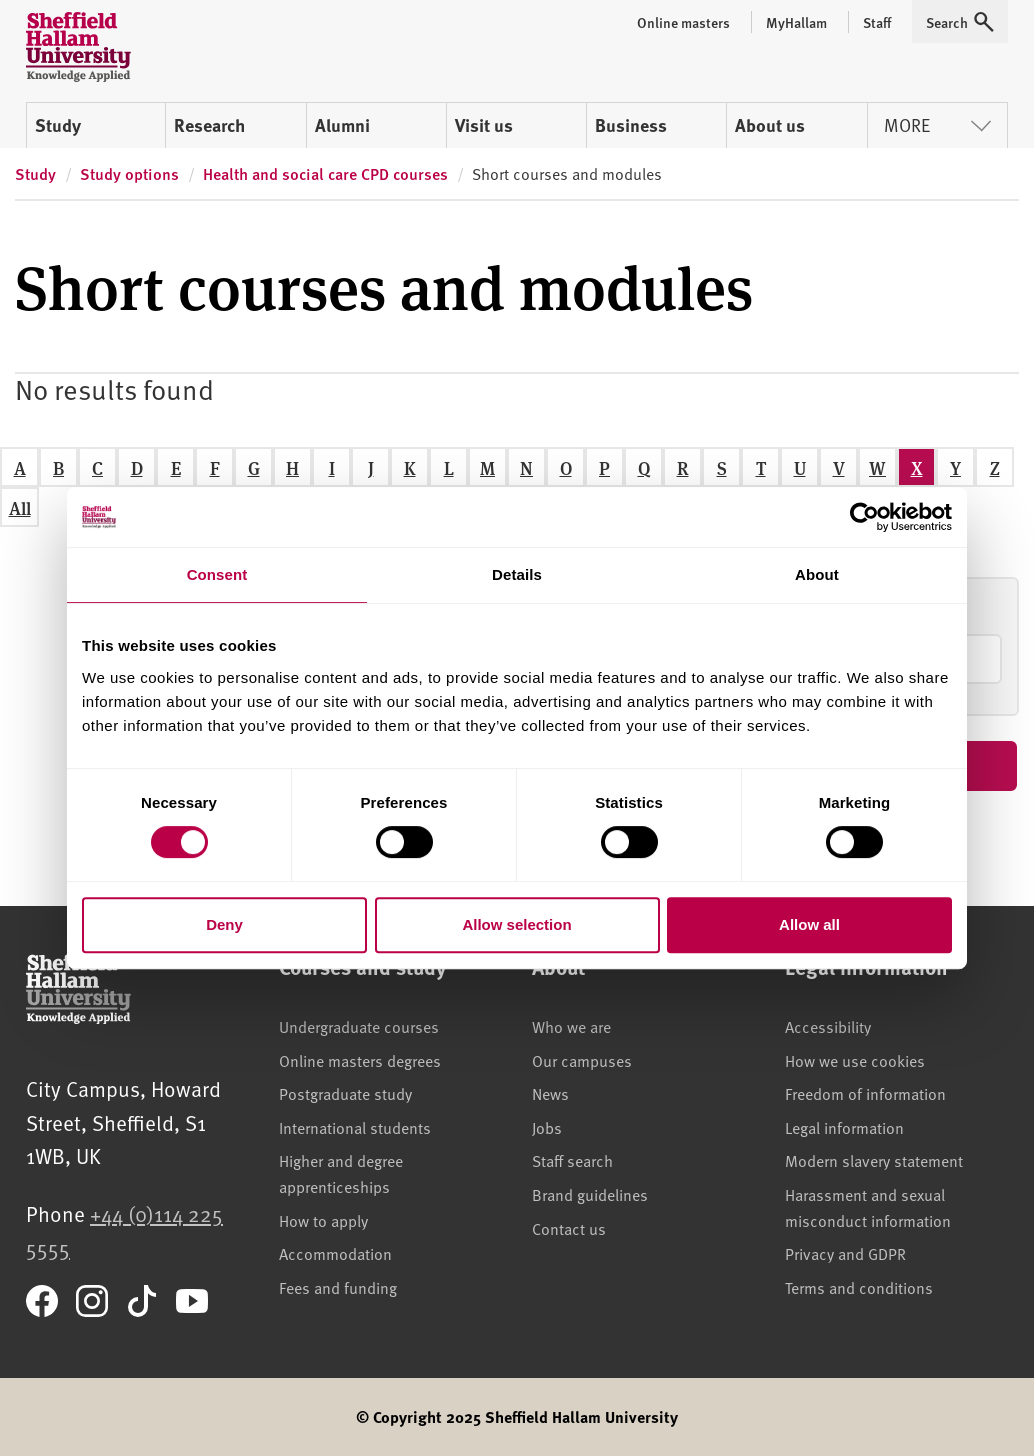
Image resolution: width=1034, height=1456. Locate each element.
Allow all (809, 924)
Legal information (844, 1127)
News (550, 1093)
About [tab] (817, 574)
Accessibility (828, 1026)
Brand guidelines (590, 1194)
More (937, 124)
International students (355, 1127)
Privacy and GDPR (845, 1253)
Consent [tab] (217, 574)
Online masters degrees (360, 1060)
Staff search (572, 1160)
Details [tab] (517, 574)
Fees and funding (338, 1287)
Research (209, 125)
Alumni (342, 125)
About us (770, 125)
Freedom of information (865, 1093)
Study (58, 125)
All (20, 507)
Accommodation (335, 1253)
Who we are (571, 1026)
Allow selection (516, 924)
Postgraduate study (345, 1093)
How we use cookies (855, 1060)
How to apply (323, 1220)
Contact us (569, 1228)
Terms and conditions (859, 1287)
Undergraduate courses (359, 1026)
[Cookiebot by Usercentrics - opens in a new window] (864, 517)
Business (631, 125)
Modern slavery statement (874, 1160)
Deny (224, 924)
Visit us (484, 125)
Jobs (547, 1127)
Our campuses (582, 1060)
